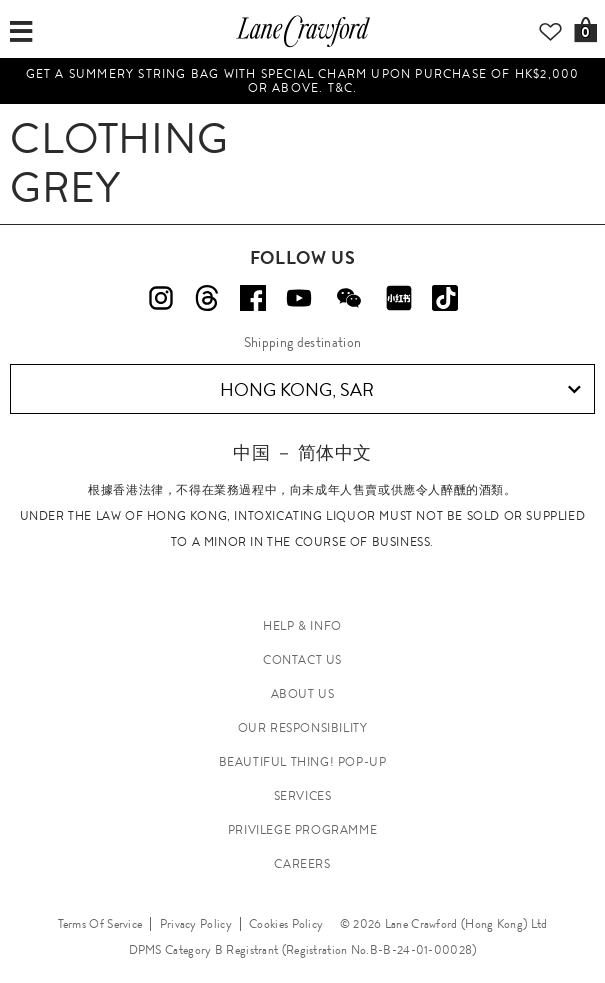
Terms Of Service (100, 924)
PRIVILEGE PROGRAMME (302, 830)
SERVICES (303, 796)
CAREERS (302, 864)
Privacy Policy (196, 924)
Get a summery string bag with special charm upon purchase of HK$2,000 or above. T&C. (303, 81)
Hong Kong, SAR (400, 390)
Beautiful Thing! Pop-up (303, 762)
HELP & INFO (302, 626)
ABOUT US (303, 694)
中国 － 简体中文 (302, 452)
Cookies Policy (286, 924)
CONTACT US (302, 660)
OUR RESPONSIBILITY (303, 728)
